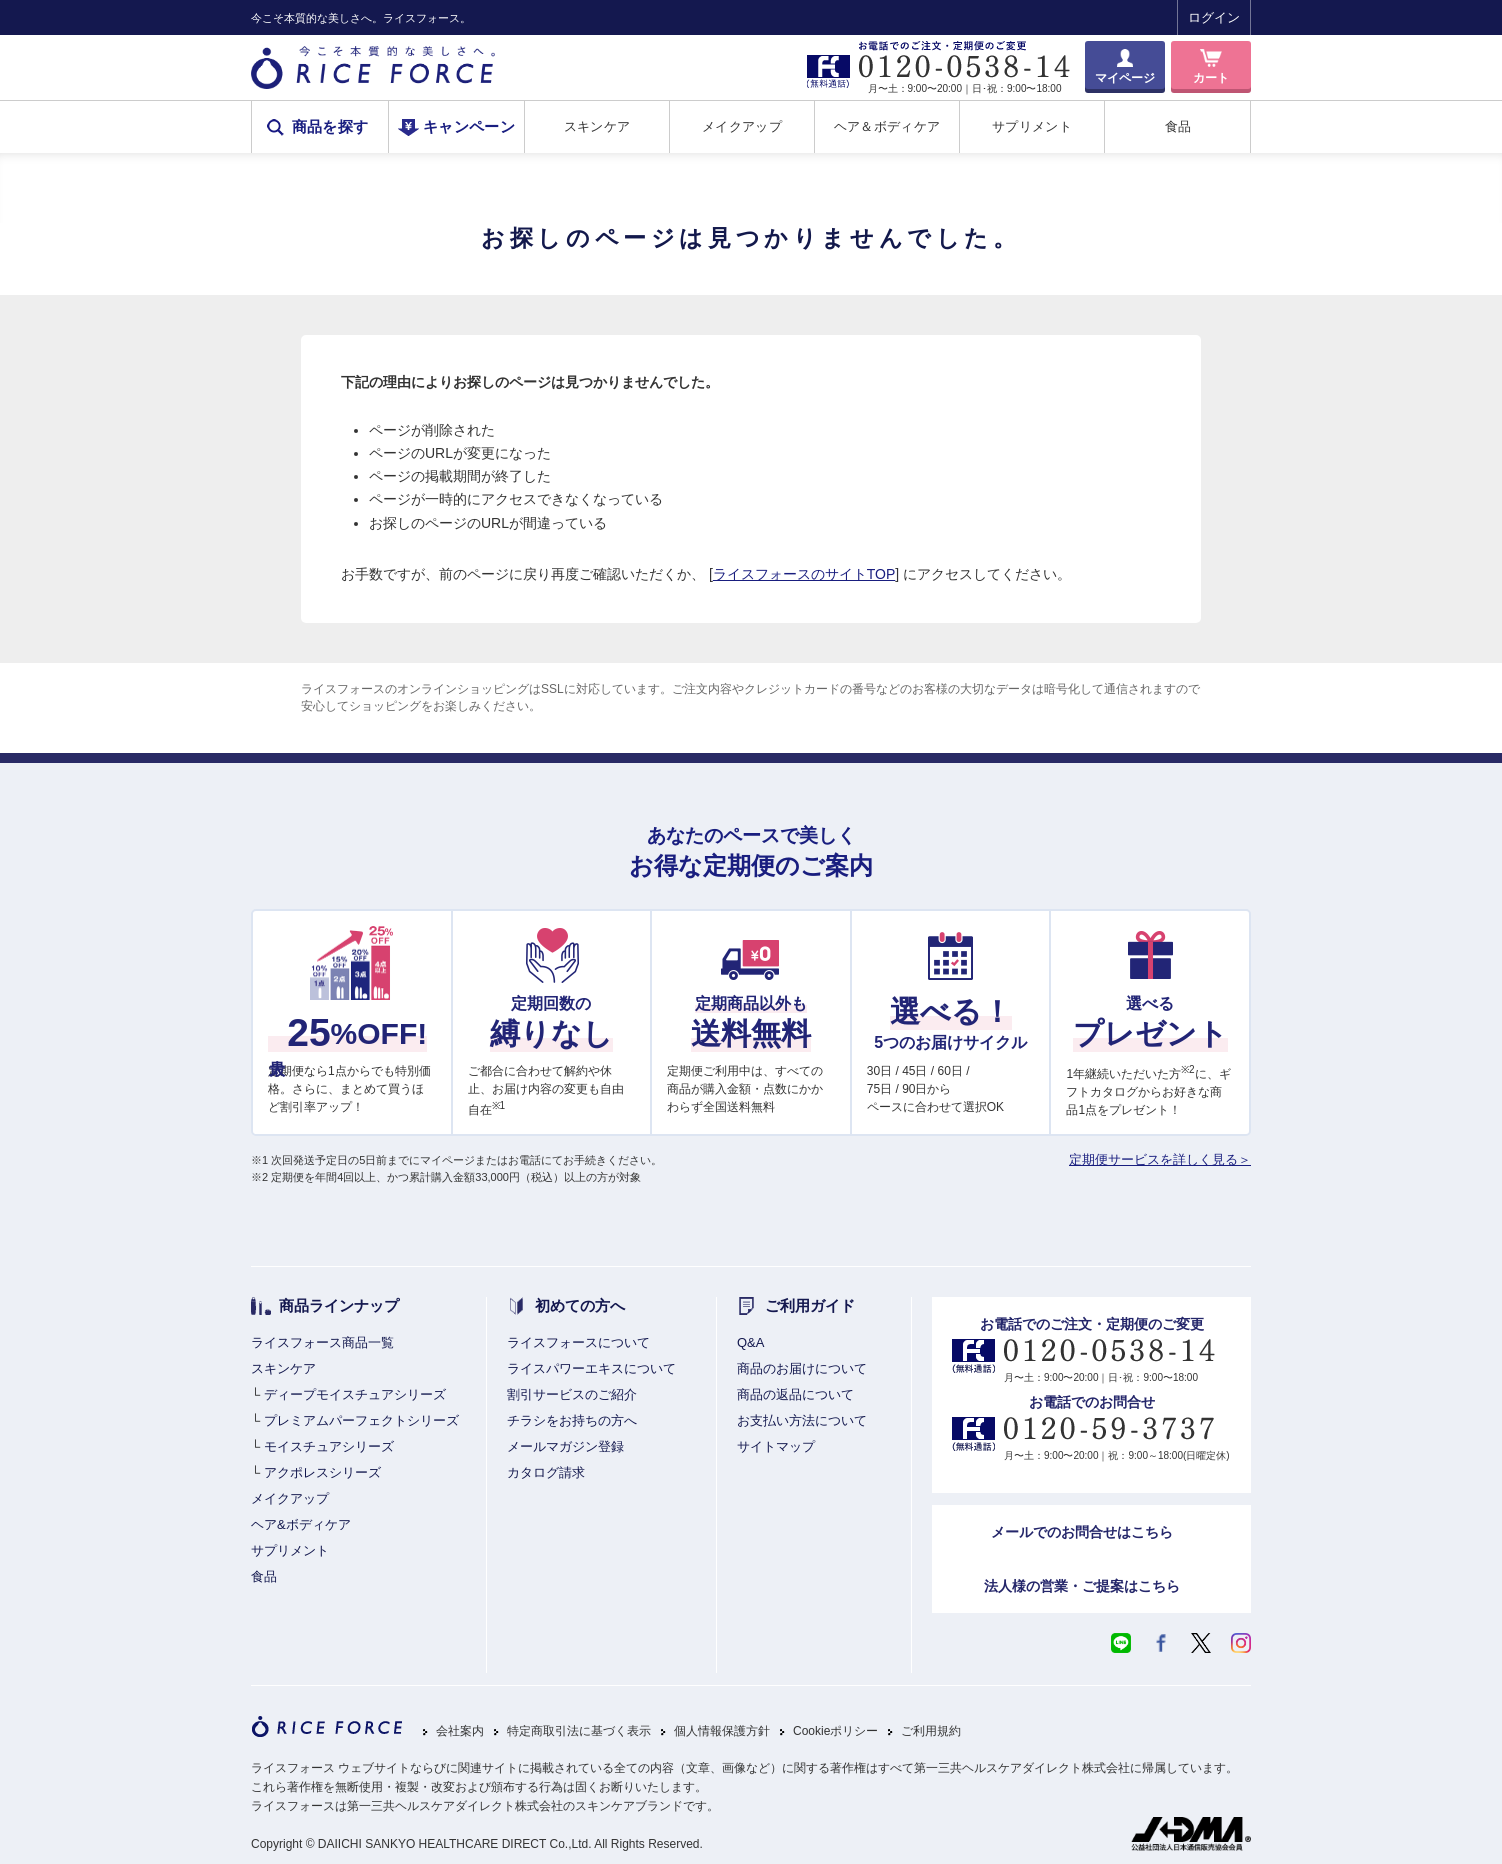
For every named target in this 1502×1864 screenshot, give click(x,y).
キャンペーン (469, 127)
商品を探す (330, 127)
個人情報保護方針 (722, 1731)
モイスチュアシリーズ (329, 1446)
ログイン (1214, 17)
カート (1211, 78)
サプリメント (1032, 126)
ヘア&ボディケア (301, 1524)
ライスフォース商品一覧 (322, 1342)
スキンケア (597, 126)
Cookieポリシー (835, 1731)
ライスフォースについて (578, 1342)
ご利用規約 (931, 1731)
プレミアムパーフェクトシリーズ (361, 1420)
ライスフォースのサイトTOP (804, 574)
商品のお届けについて (802, 1368)
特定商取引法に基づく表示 (579, 1731)
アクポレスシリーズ (322, 1472)
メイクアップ (742, 126)
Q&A (750, 1342)
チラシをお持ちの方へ (572, 1420)
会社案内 (460, 1731)
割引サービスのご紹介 (572, 1394)
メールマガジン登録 (565, 1446)
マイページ (1125, 78)
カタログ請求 (546, 1472)
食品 (1178, 126)
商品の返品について (795, 1394)
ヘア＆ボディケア (887, 126)
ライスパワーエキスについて (591, 1368)
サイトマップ (776, 1446)
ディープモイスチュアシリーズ (355, 1394)
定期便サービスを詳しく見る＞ (1160, 1159)
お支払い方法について (802, 1420)
